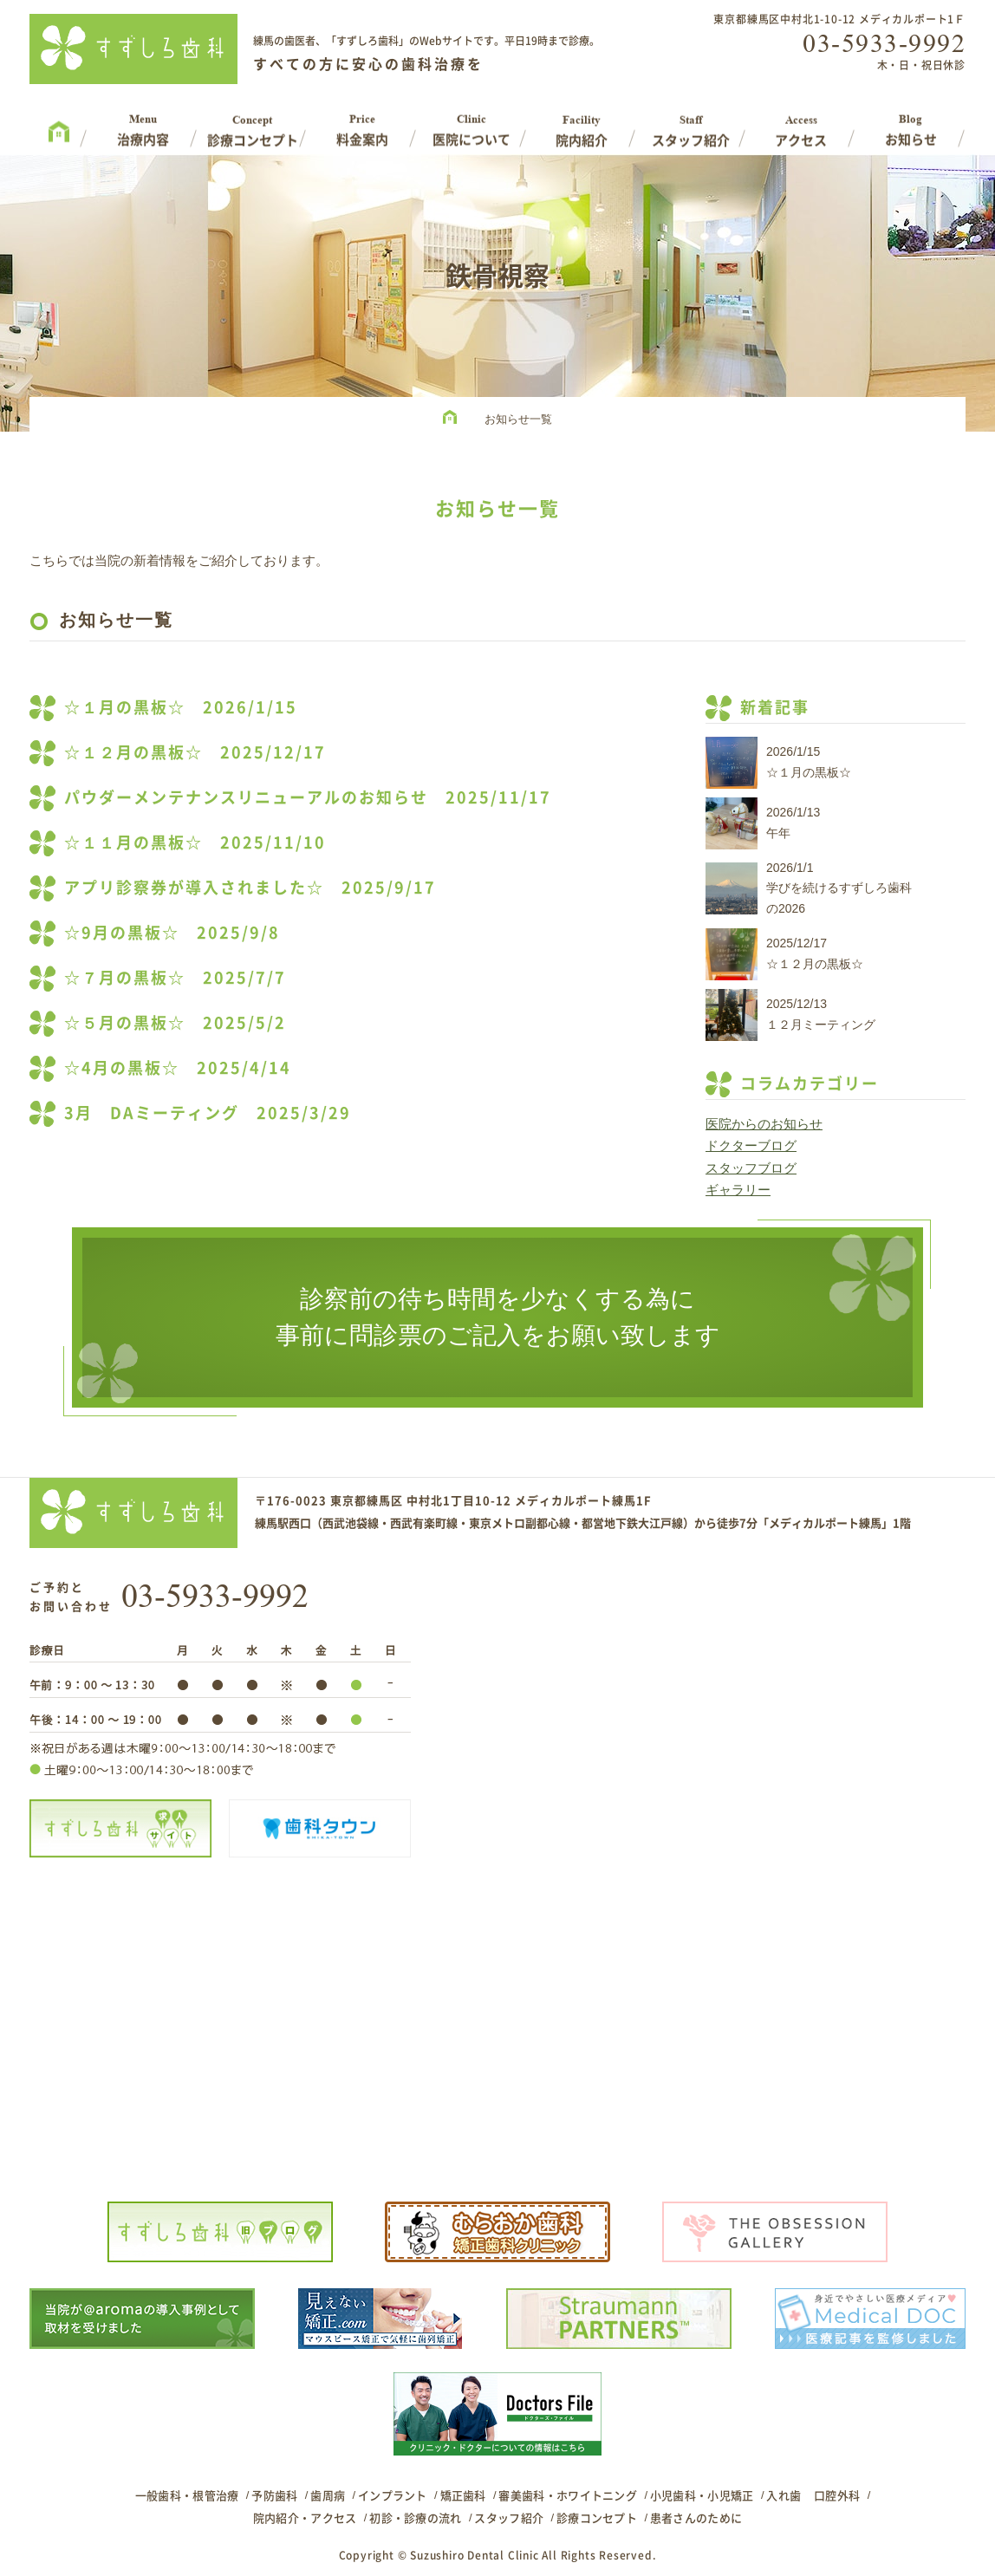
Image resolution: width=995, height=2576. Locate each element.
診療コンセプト (596, 2517)
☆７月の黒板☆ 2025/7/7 (175, 977)
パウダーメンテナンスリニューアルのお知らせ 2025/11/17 (307, 797)
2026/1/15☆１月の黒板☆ (808, 762)
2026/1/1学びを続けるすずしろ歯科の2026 (839, 888)
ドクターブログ (751, 1145)
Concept (253, 124)
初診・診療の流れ (415, 2517)
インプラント (392, 2495)
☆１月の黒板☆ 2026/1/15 (180, 707)
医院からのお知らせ (764, 1123)
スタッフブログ (751, 1168)
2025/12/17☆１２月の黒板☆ (814, 953)
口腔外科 (837, 2495)
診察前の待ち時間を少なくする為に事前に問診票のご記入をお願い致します (498, 1317)
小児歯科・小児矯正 (702, 2495)
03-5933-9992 (884, 43)
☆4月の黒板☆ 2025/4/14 (177, 1067)
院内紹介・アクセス (305, 2517)
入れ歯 (783, 2495)
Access (801, 124)
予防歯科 (274, 2495)
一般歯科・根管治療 (187, 2495)
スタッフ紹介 (508, 2517)
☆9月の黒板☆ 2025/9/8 (172, 932)
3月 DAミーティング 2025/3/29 (207, 1112)
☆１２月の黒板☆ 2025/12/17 (195, 752)
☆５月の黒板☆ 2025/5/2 (175, 1022)
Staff (691, 124)
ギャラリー (738, 1189)
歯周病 (327, 2495)
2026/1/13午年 (793, 822)
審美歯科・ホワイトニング (567, 2495)
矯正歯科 (463, 2495)
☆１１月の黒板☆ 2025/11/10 (195, 842)
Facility (582, 124)
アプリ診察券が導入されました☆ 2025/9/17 (250, 887)
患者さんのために (696, 2517)
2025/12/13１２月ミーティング (820, 1014)
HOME (454, 419)
